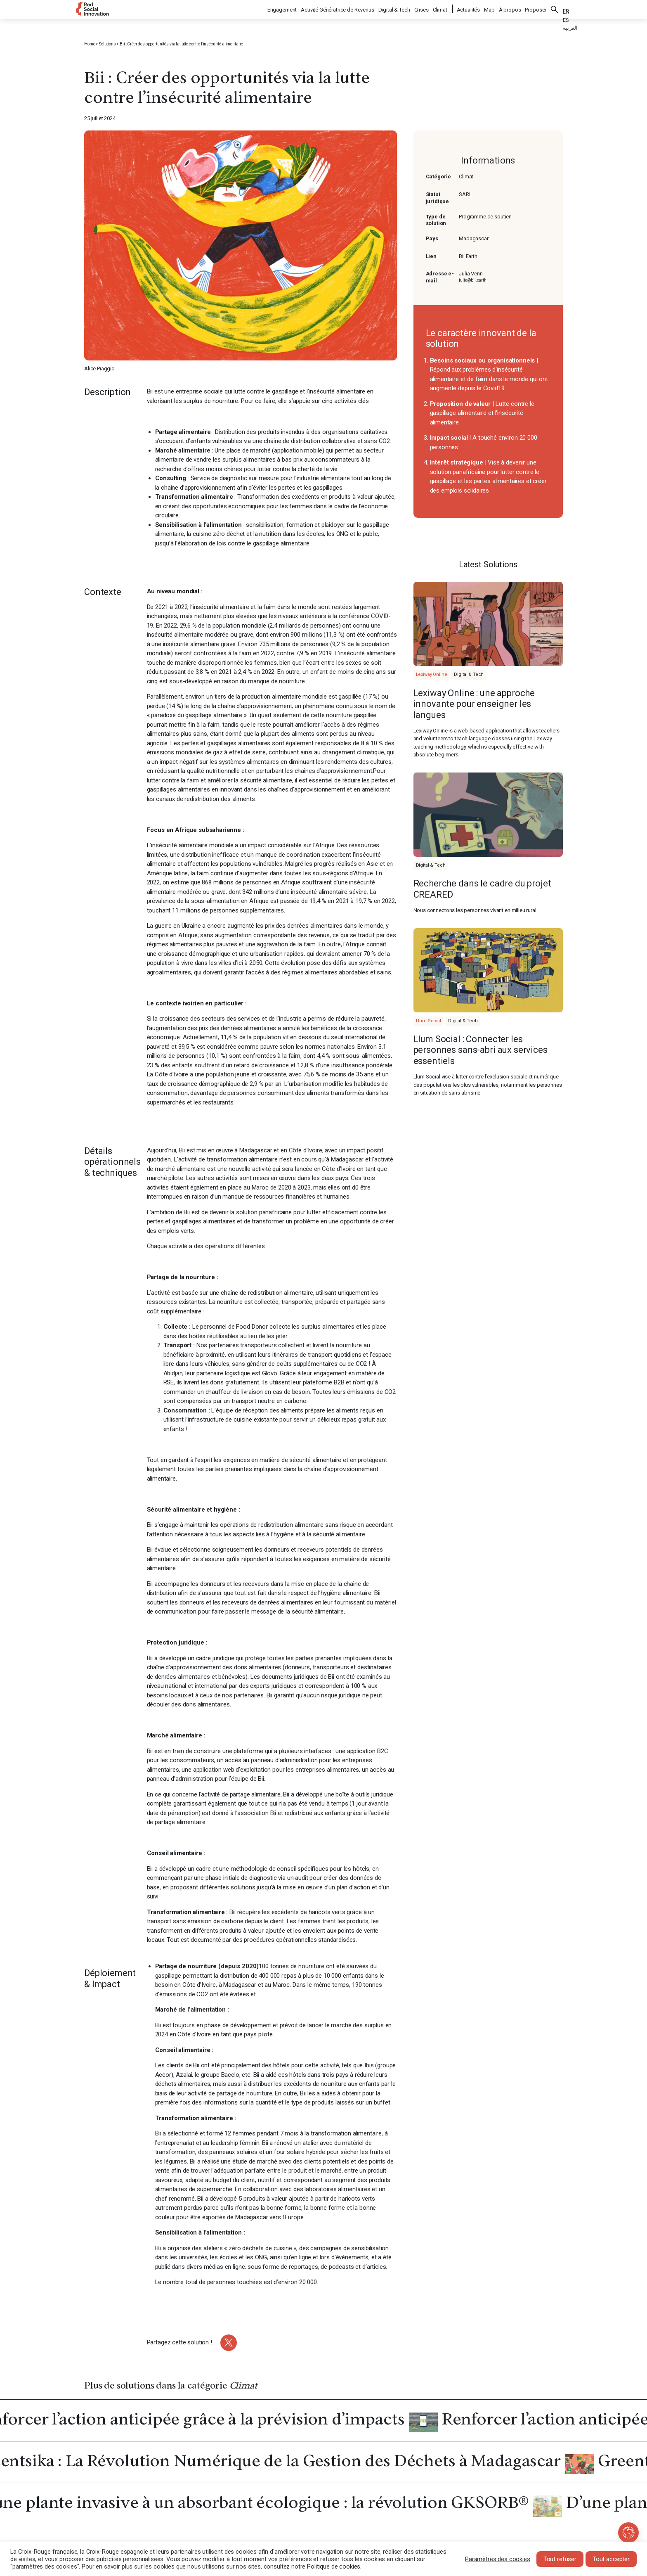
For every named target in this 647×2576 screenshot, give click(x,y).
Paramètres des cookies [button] (497, 2559)
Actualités (468, 8)
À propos (510, 8)
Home (89, 44)
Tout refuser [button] (559, 2559)
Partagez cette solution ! (179, 2342)
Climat (440, 8)
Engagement (283, 8)
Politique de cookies (333, 2566)
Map (489, 8)
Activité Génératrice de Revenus (337, 8)
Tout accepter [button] (611, 2559)
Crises (422, 8)
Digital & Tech (395, 8)
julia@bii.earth (472, 280)
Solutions (107, 44)
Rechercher (554, 8)
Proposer (535, 8)
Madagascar (474, 238)
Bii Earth (468, 256)
